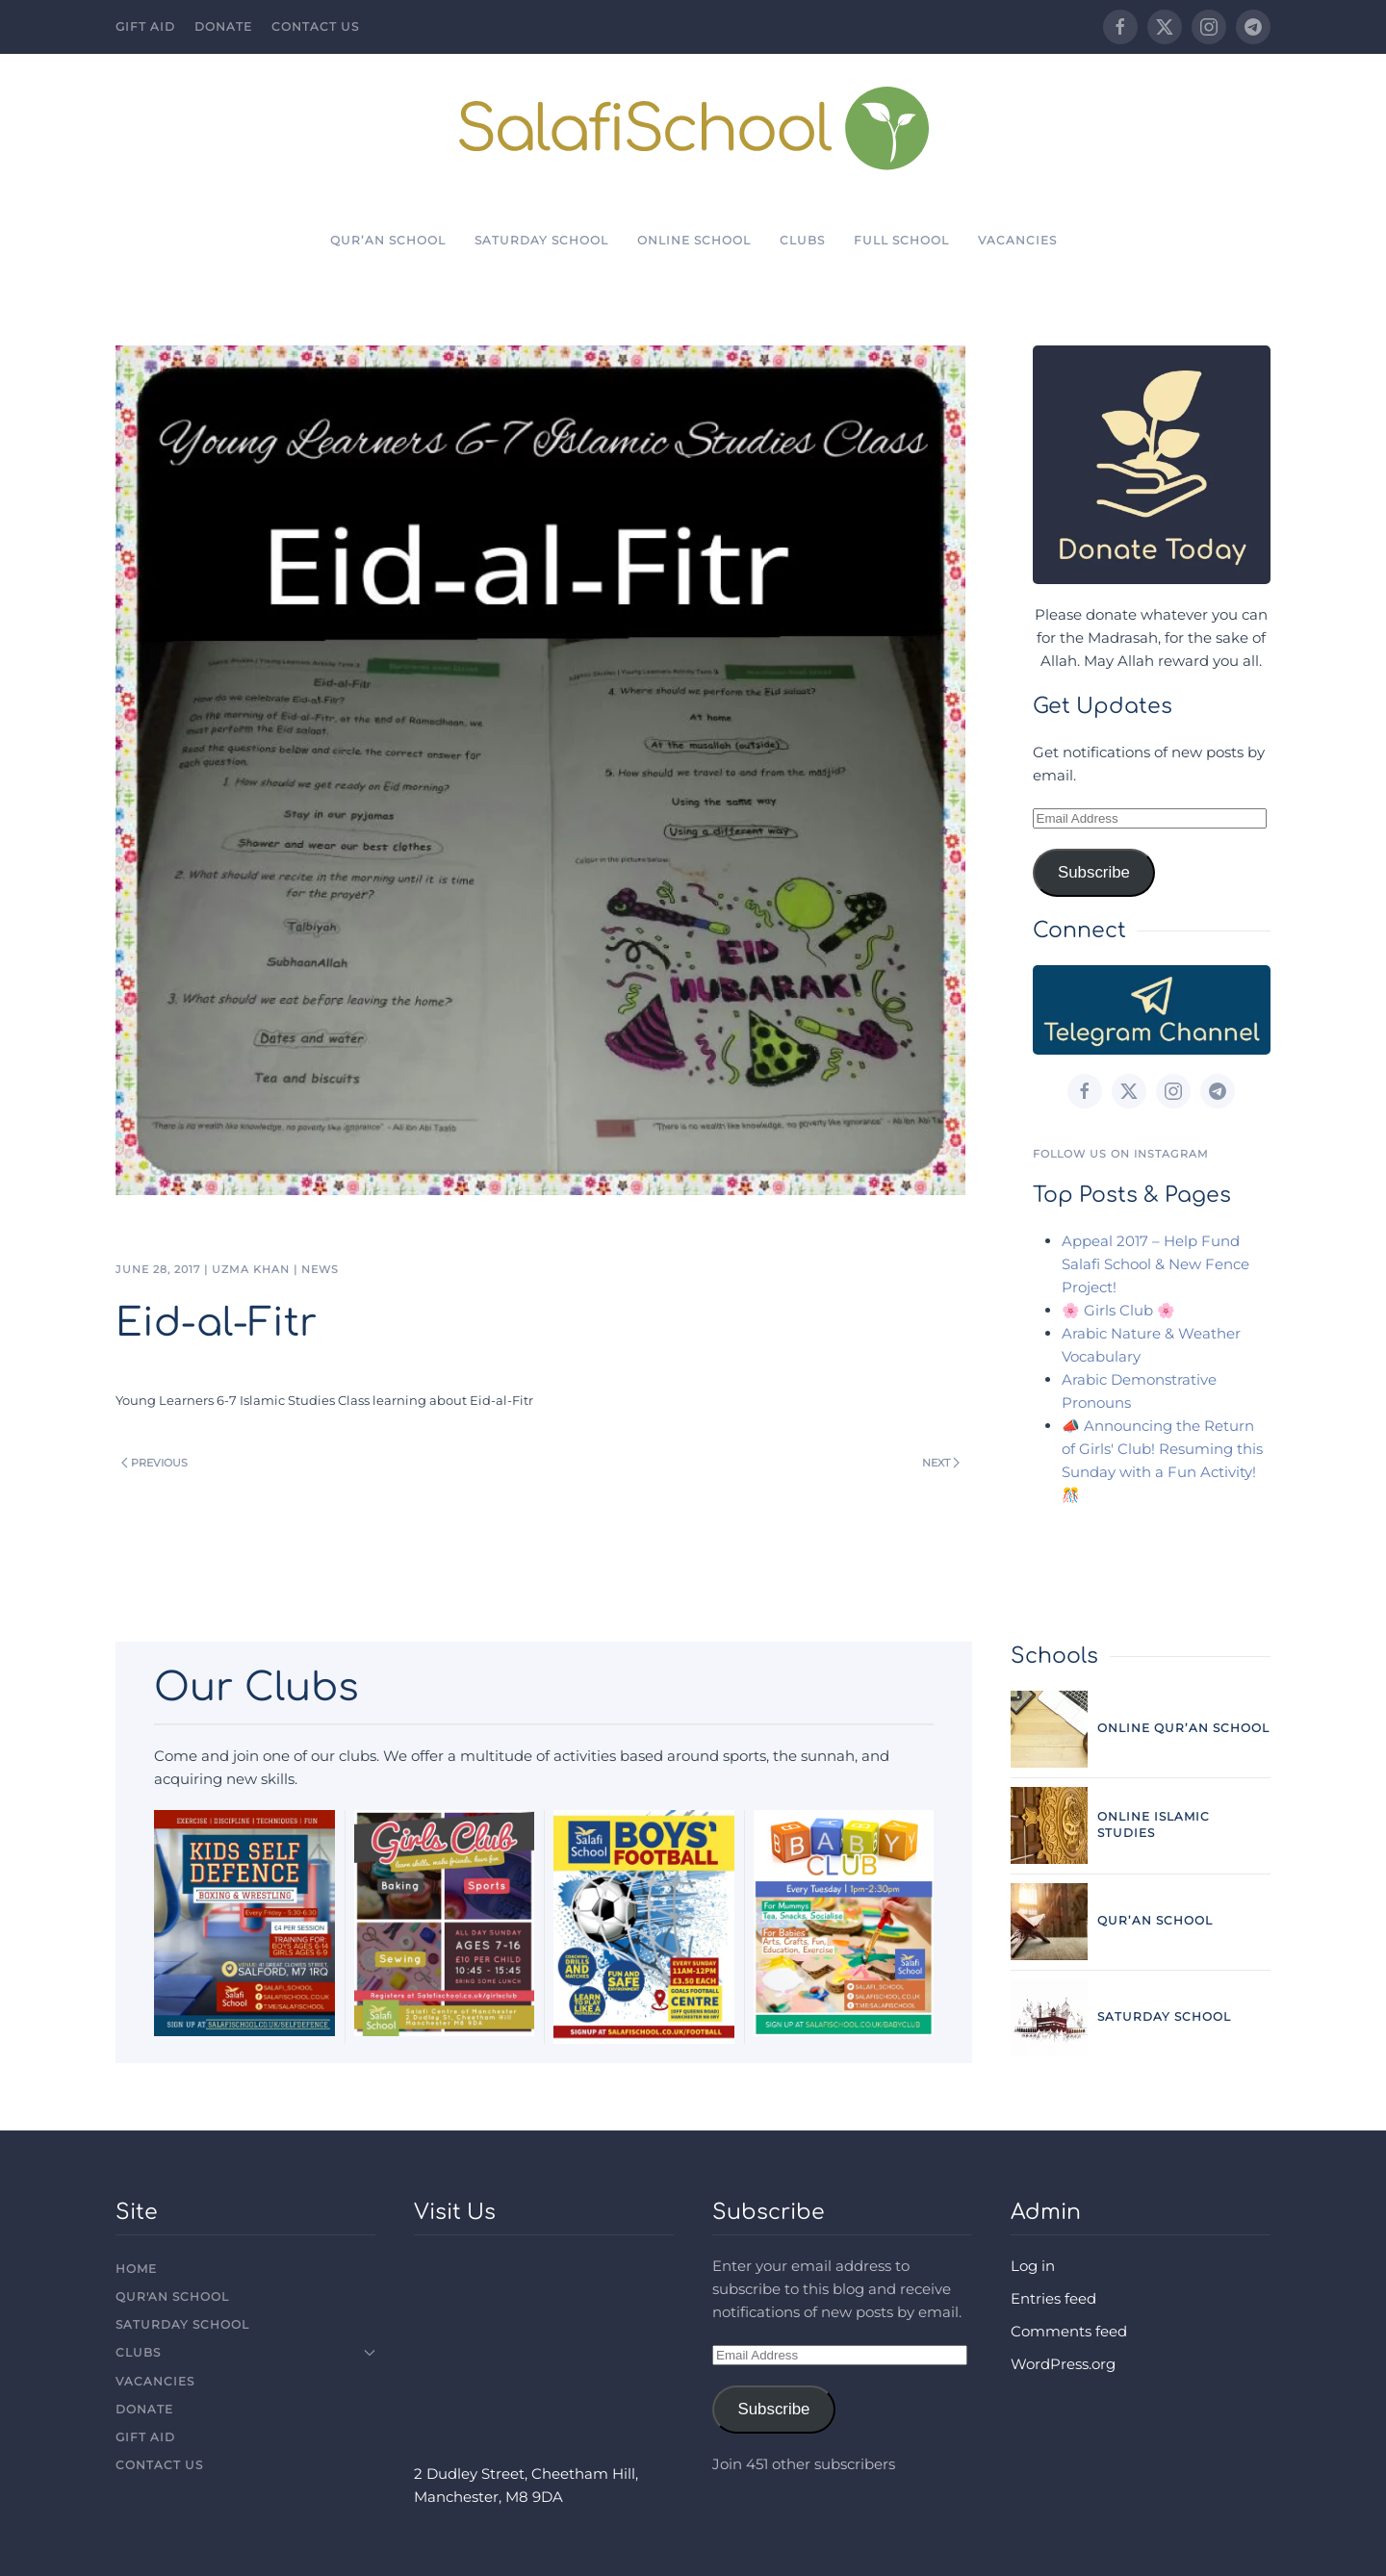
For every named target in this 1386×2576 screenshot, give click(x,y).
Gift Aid (145, 26)
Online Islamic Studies (1153, 1824)
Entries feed (1053, 2298)
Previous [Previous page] (154, 1462)
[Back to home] (693, 127)
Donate (223, 26)
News (320, 1269)
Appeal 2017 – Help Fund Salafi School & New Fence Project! (1155, 1264)
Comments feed (1069, 2331)
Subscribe (1094, 872)
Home (136, 2268)
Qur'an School (172, 2296)
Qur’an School (388, 240)
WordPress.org (1063, 2364)
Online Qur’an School (1183, 1728)
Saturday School (541, 240)
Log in (1033, 2266)
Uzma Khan (251, 1269)
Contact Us (315, 26)
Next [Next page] (941, 1462)
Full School (901, 240)
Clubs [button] (802, 240)
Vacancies (1017, 240)
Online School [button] (694, 240)
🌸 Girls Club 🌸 (1118, 1310)
